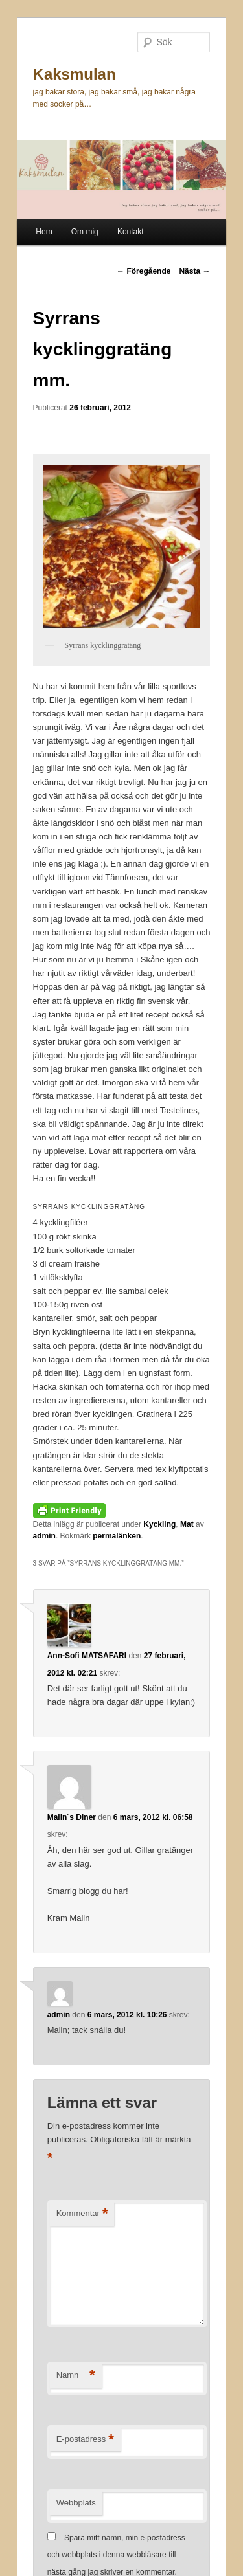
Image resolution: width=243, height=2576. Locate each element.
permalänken (117, 1535)
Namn (75, 2375)
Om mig (84, 231)
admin (44, 1535)
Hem (44, 231)
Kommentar (82, 2213)
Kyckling (159, 1524)
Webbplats (76, 2502)
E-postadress (85, 2439)
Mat (187, 1524)
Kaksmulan (74, 74)
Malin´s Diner (71, 1817)
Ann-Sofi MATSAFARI (86, 1655)
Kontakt (130, 231)
